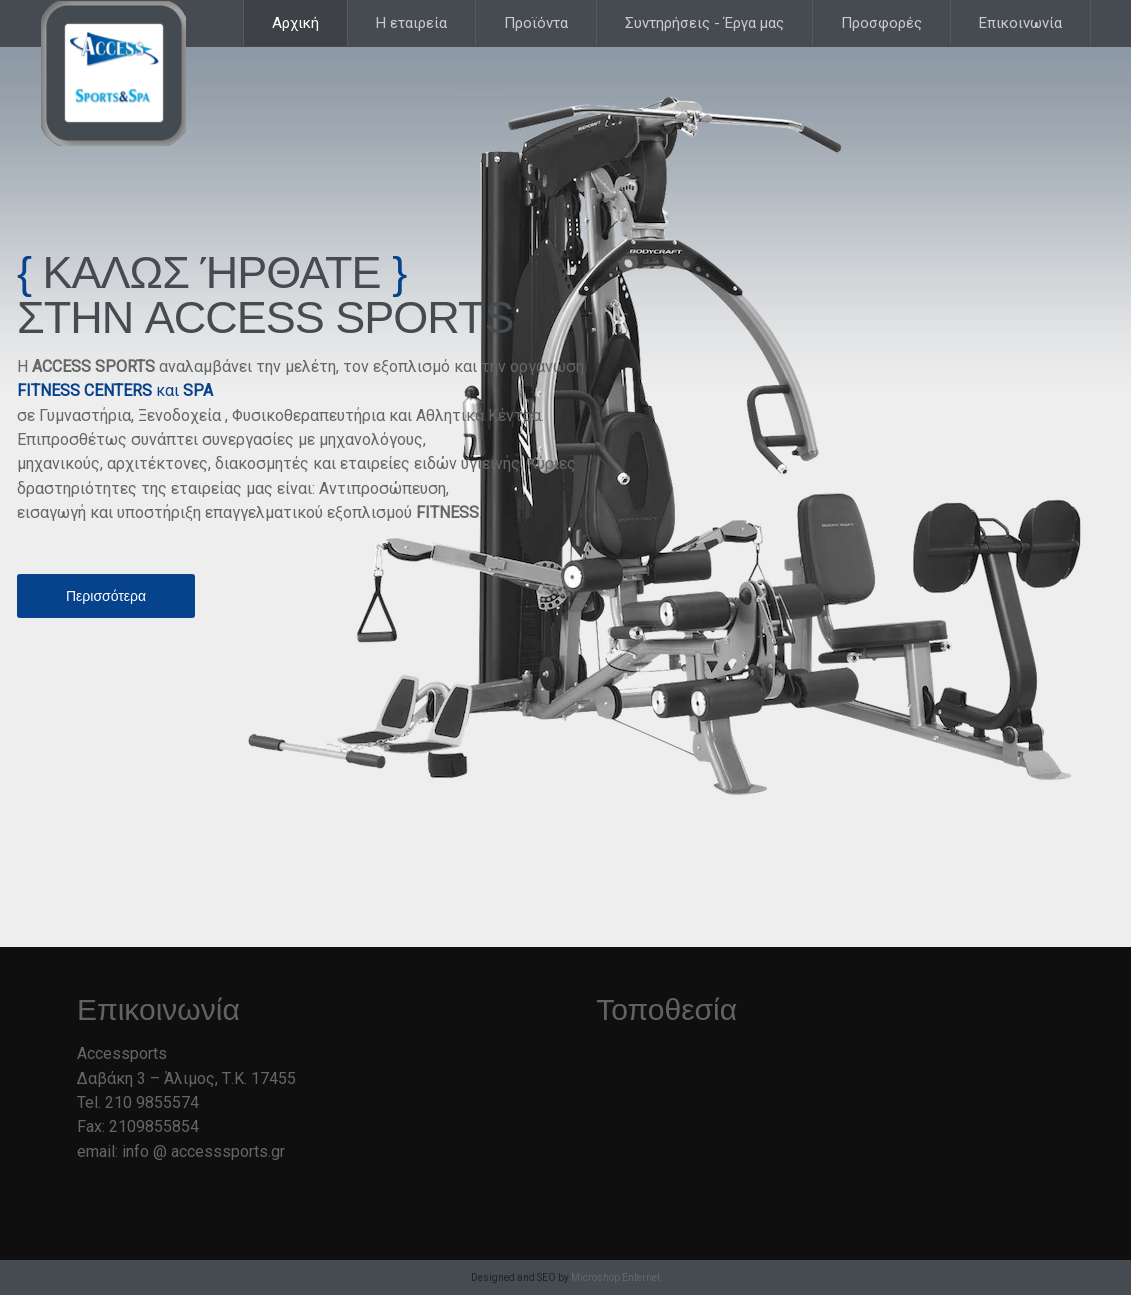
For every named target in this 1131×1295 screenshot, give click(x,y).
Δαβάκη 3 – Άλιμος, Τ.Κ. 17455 (186, 1078)
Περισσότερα (106, 596)
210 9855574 (152, 1102)
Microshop (595, 1277)
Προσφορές (881, 23)
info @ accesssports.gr (203, 1151)
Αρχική (295, 23)
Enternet (641, 1277)
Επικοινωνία (1020, 23)
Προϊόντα (536, 23)
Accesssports (115, 75)
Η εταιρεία (411, 23)
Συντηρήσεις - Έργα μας (704, 23)
